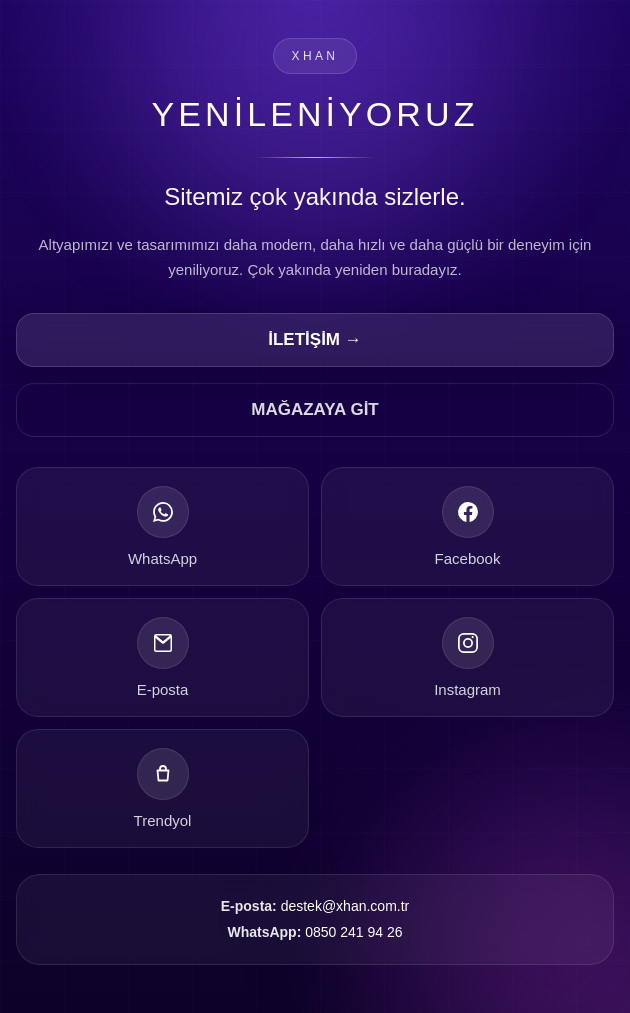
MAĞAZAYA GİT (315, 409)
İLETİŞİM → (315, 339)
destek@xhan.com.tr (345, 906)
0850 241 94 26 (353, 932)
